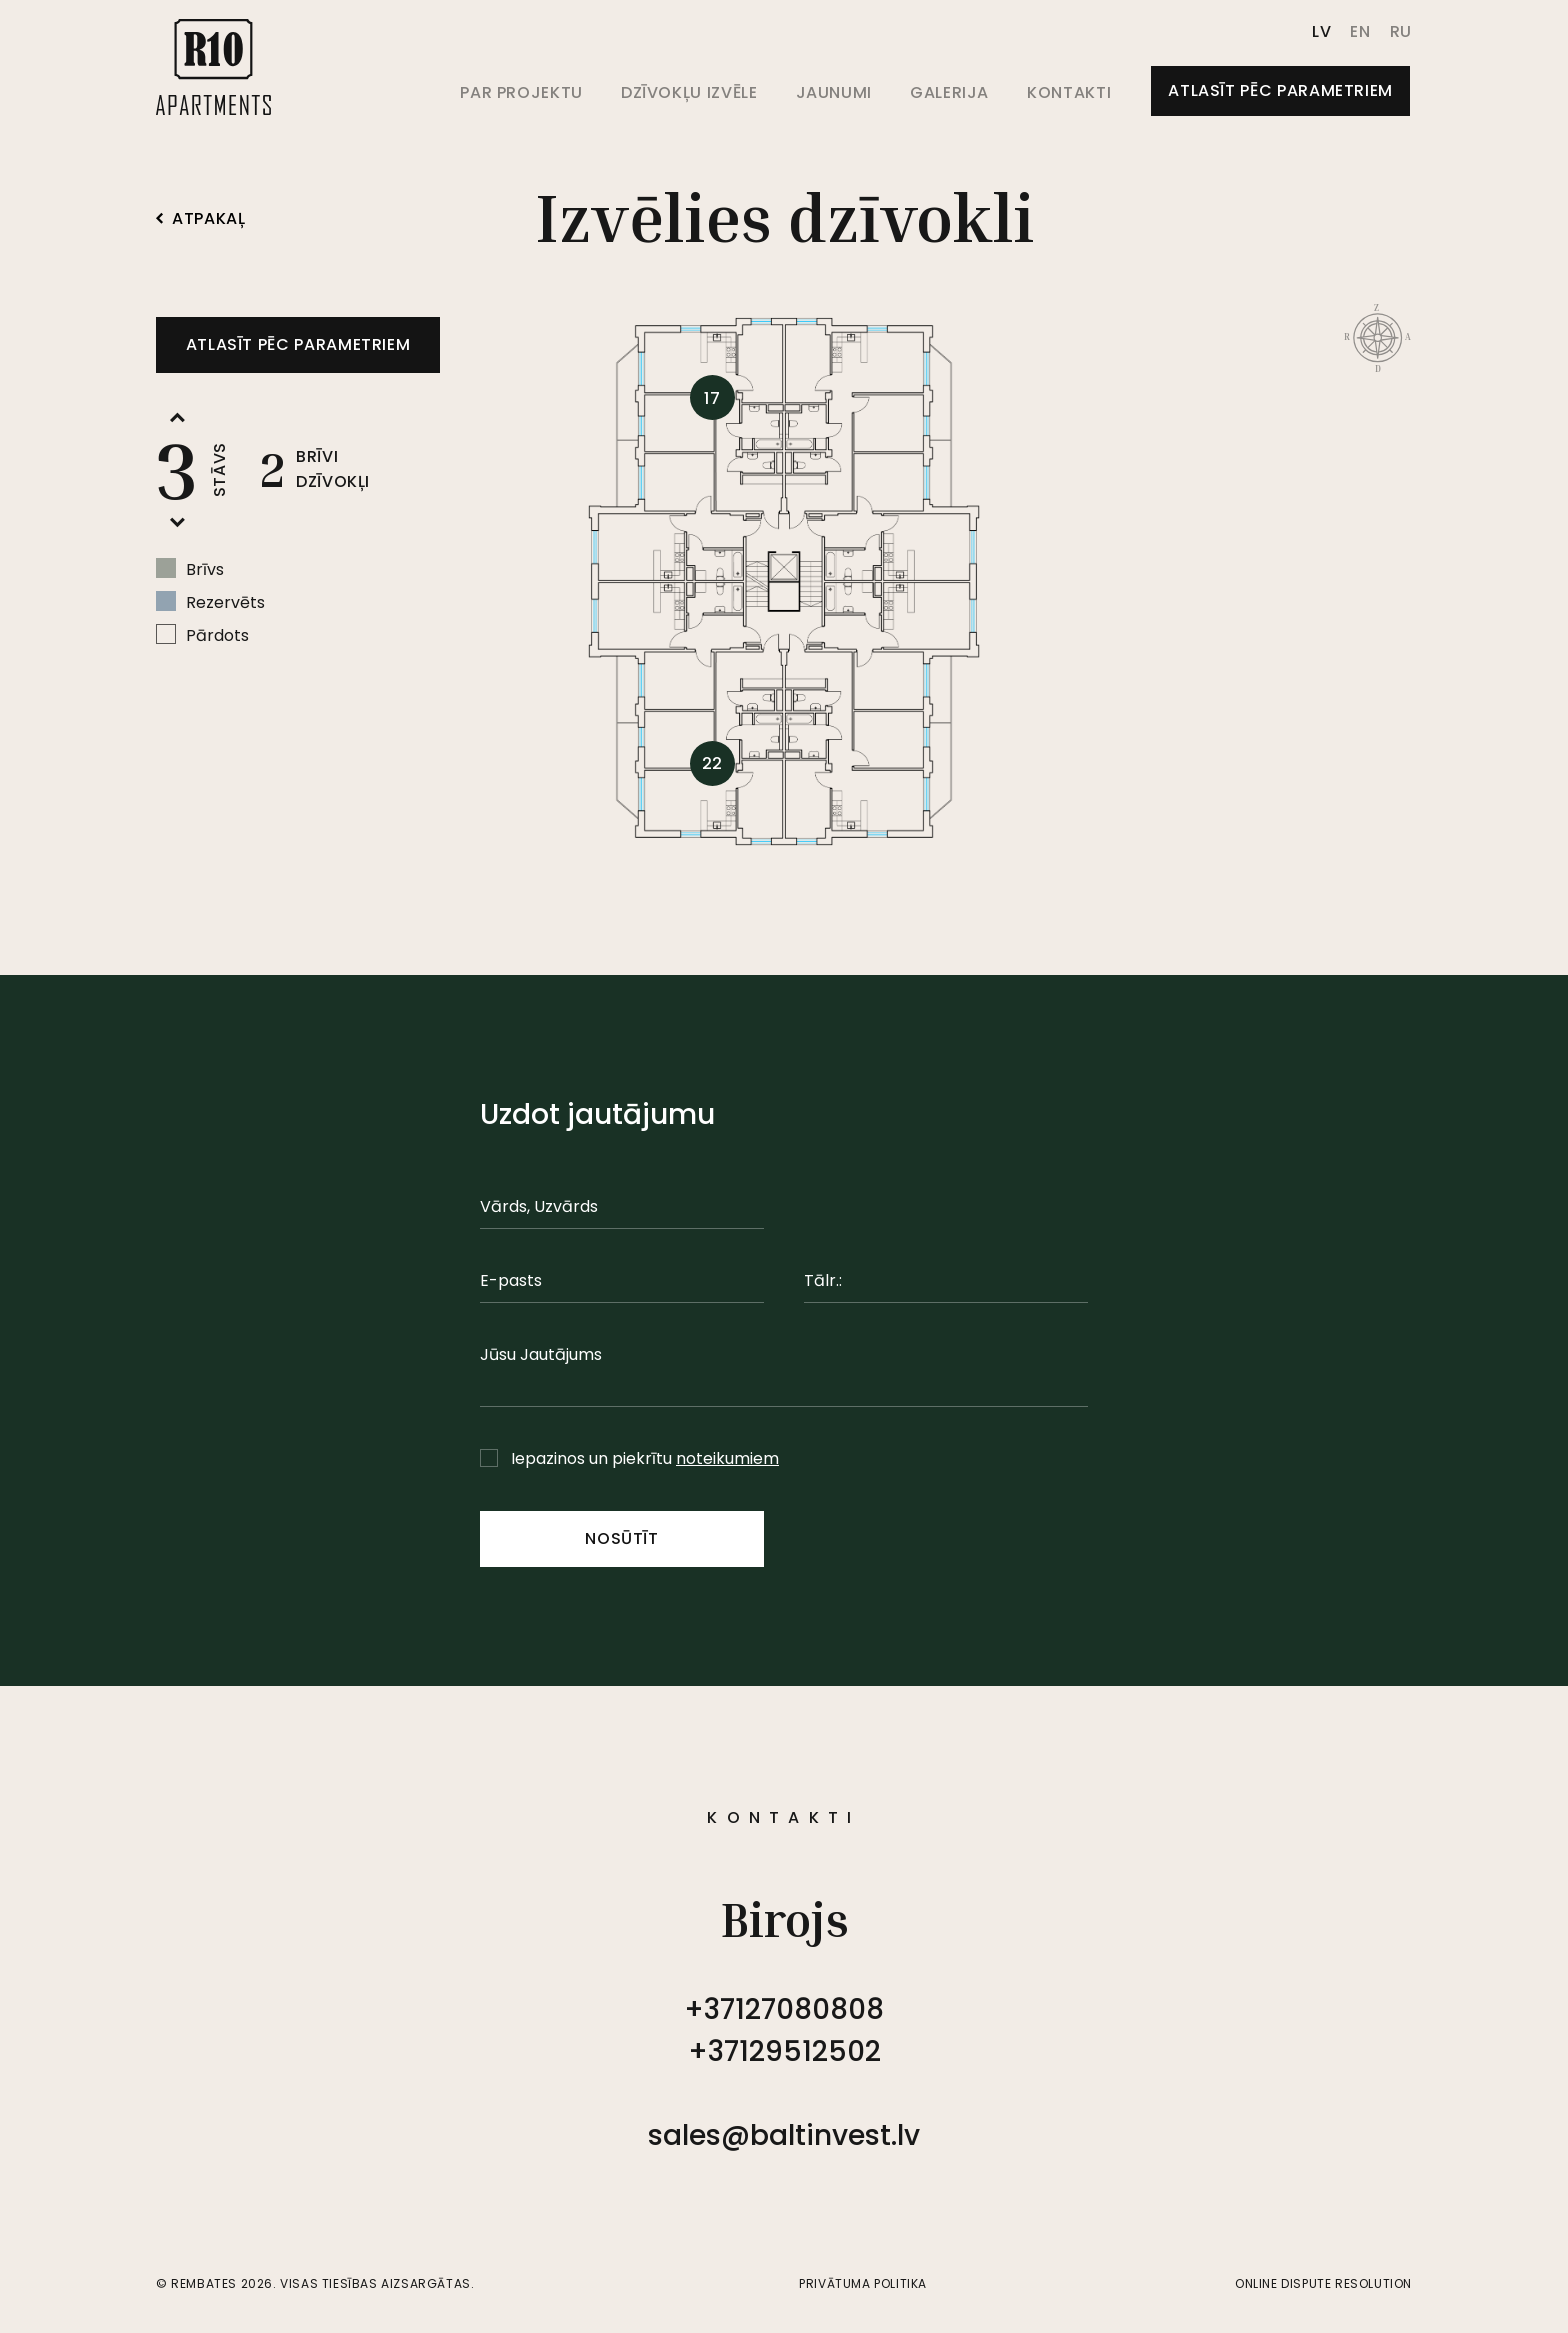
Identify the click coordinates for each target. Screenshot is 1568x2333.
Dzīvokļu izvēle (689, 92)
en (1360, 31)
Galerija (949, 92)
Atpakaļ (200, 219)
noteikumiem (727, 1458)
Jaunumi (834, 92)
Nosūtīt (621, 1538)
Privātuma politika (863, 2283)
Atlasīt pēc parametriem (1280, 90)
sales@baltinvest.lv (784, 2135)
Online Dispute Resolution (1323, 2283)
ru (1401, 31)
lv (1321, 31)
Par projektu (521, 92)
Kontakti (1069, 92)
